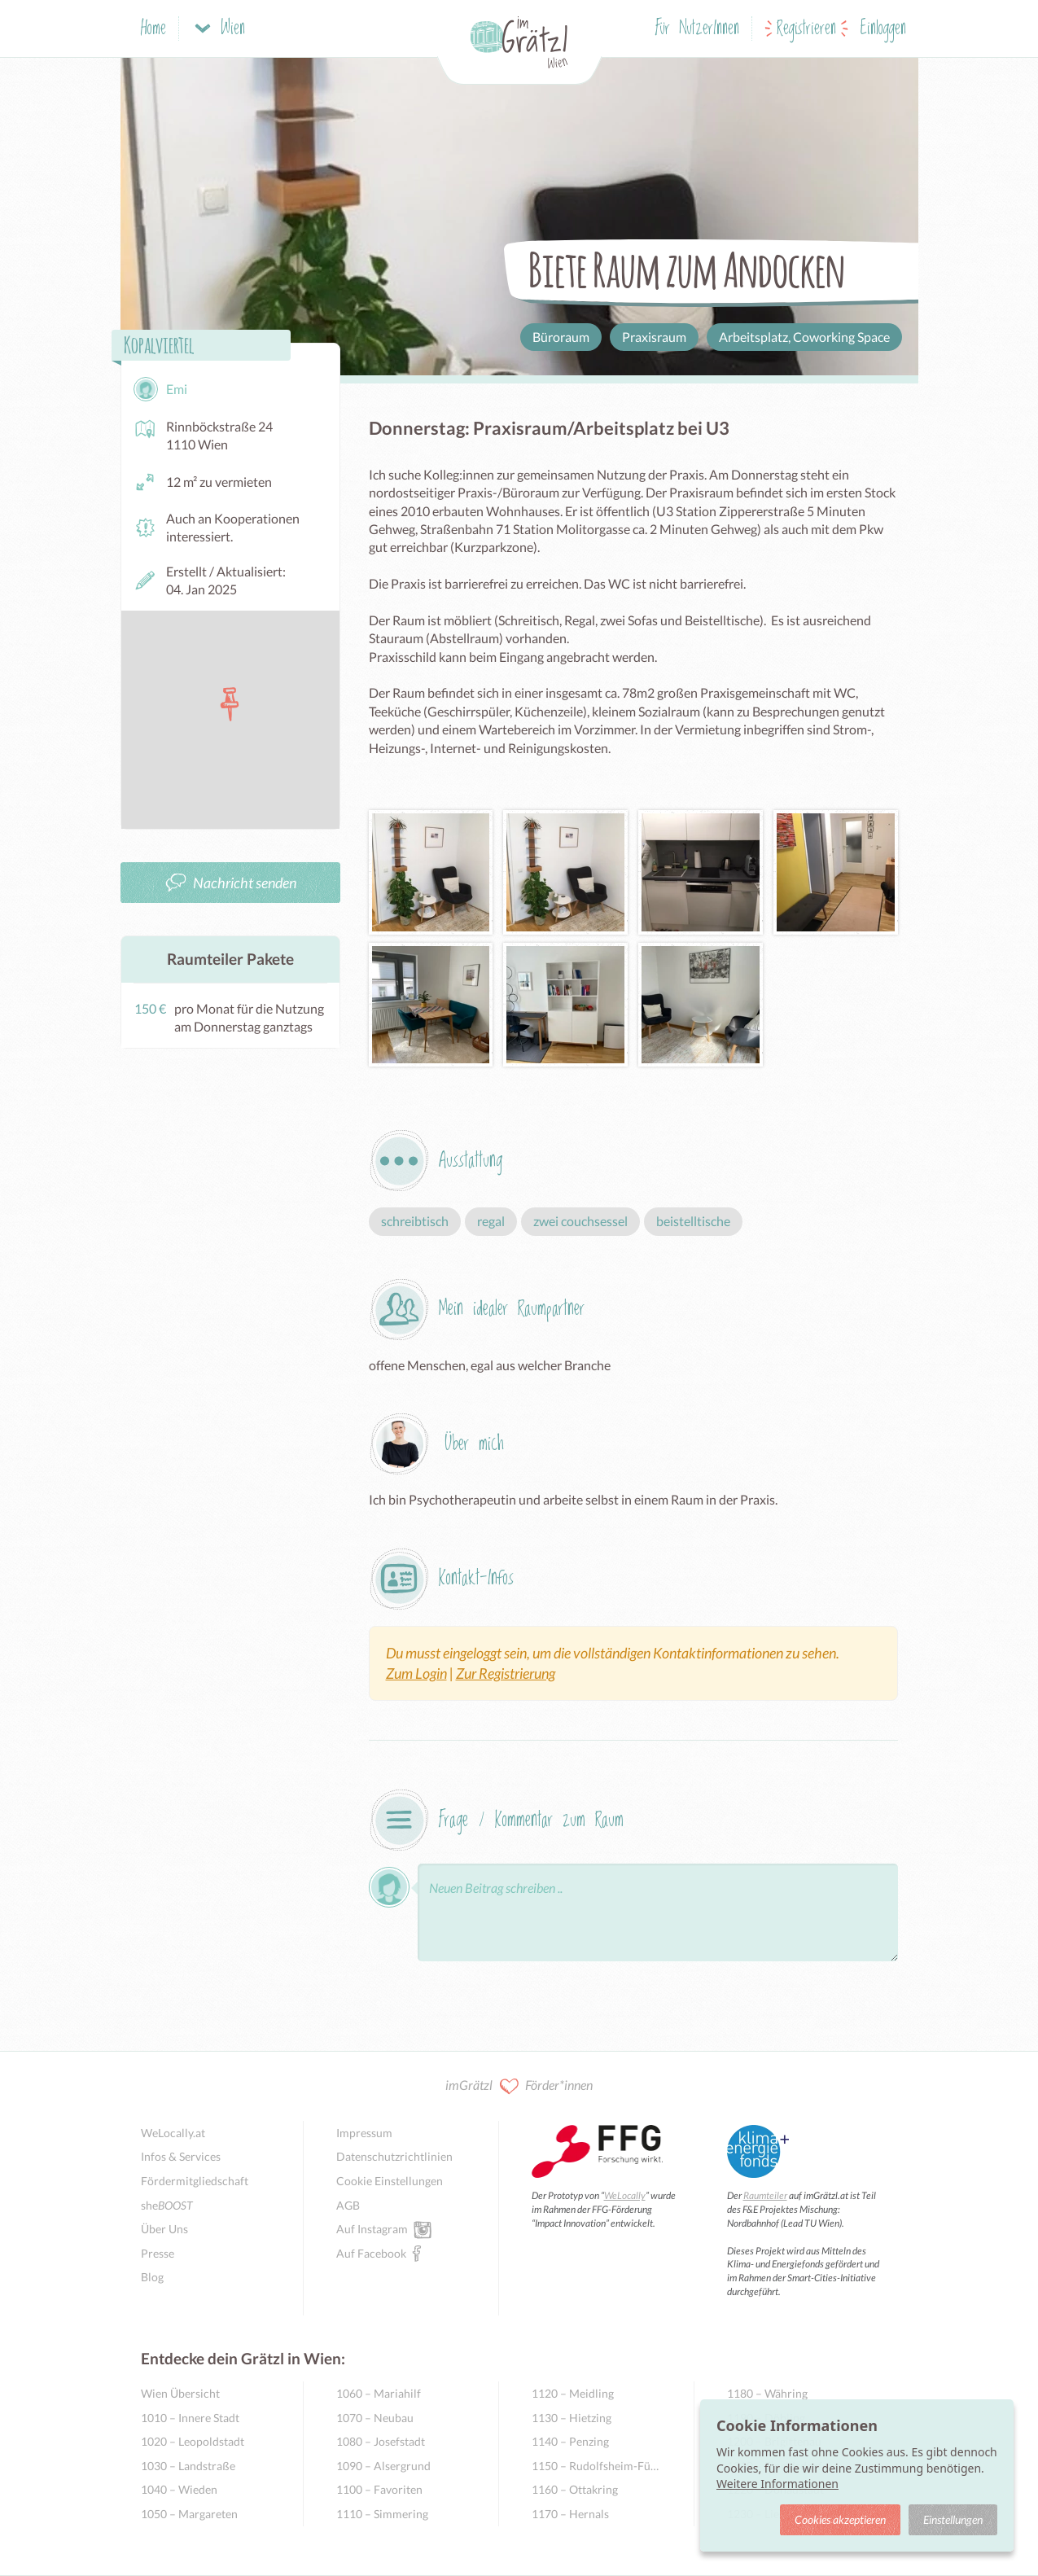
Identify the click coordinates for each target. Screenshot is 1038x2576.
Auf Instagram (372, 2228)
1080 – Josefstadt (380, 2441)
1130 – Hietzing (571, 2418)
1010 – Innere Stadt (190, 2418)
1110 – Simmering (382, 2514)
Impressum (364, 2133)
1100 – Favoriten (379, 2489)
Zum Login (416, 1673)
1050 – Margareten (189, 2514)
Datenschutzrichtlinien (394, 2156)
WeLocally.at (173, 2133)
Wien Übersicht (180, 2393)
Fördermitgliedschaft (194, 2181)
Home (153, 29)
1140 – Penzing (570, 2441)
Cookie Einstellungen (389, 2181)
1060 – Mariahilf (378, 2393)
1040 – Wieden (179, 2489)
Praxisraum (654, 336)
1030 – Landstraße (188, 2466)
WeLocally (625, 2195)
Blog (152, 2277)
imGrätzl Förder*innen (519, 2086)
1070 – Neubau (375, 2418)
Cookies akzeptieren (840, 2519)
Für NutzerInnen (697, 29)
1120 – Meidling (573, 2393)
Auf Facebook (371, 2252)
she (167, 2205)
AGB (348, 2205)
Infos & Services (181, 2156)
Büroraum (560, 336)
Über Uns (164, 2229)
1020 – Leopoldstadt (192, 2441)
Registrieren (806, 29)
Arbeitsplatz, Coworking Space (804, 336)
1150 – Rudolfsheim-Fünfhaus (596, 2466)
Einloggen (883, 29)
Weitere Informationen (777, 2483)
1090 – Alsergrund (383, 2466)
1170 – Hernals (570, 2514)
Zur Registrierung (505, 1673)
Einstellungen (953, 2519)
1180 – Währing (767, 2393)
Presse (157, 2253)
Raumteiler (765, 2195)
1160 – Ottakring (575, 2489)
